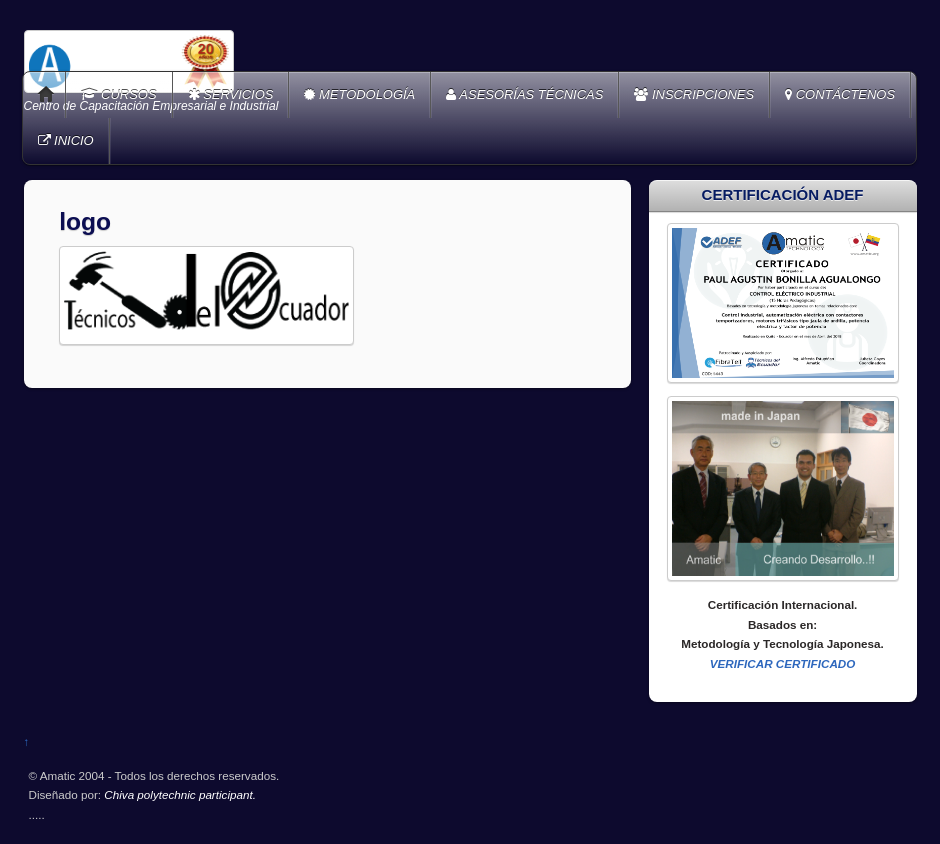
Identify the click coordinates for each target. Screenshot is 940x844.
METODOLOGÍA (359, 94)
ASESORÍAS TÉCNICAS (524, 94)
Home (46, 95)
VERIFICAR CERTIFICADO (783, 663)
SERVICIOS (231, 94)
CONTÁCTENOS (840, 94)
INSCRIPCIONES (694, 94)
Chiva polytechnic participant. (180, 794)
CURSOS (119, 94)
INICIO (66, 140)
